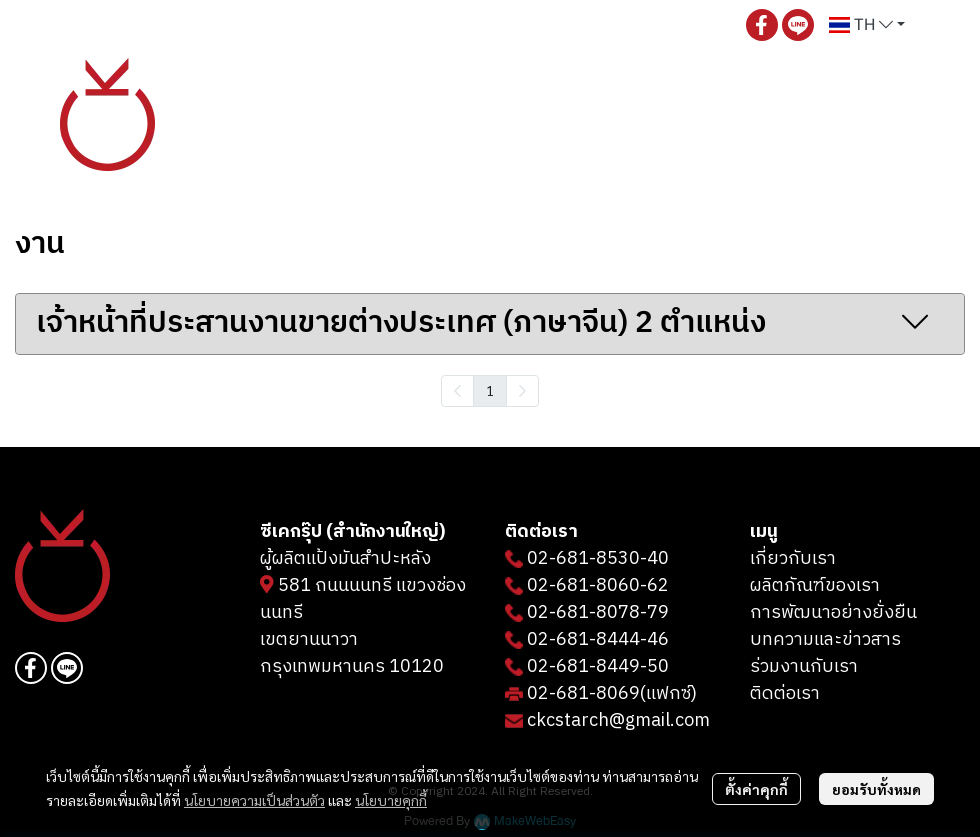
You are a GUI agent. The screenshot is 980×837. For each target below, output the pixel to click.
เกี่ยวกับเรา (793, 559)
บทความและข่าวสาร (825, 640)
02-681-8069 (583, 694)
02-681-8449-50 (598, 667)
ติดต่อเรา (785, 694)
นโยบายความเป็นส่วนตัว (254, 800)
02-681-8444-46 (598, 640)
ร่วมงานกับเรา (804, 667)
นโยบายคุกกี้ (391, 800)
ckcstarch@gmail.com (618, 721)
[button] (867, 25)
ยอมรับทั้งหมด (876, 789)
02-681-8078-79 (598, 613)
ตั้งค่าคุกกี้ (756, 789)
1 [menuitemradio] (490, 390)
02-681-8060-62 (598, 586)
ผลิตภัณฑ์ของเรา (815, 586)
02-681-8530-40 (598, 559)
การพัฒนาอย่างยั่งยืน (833, 613)
